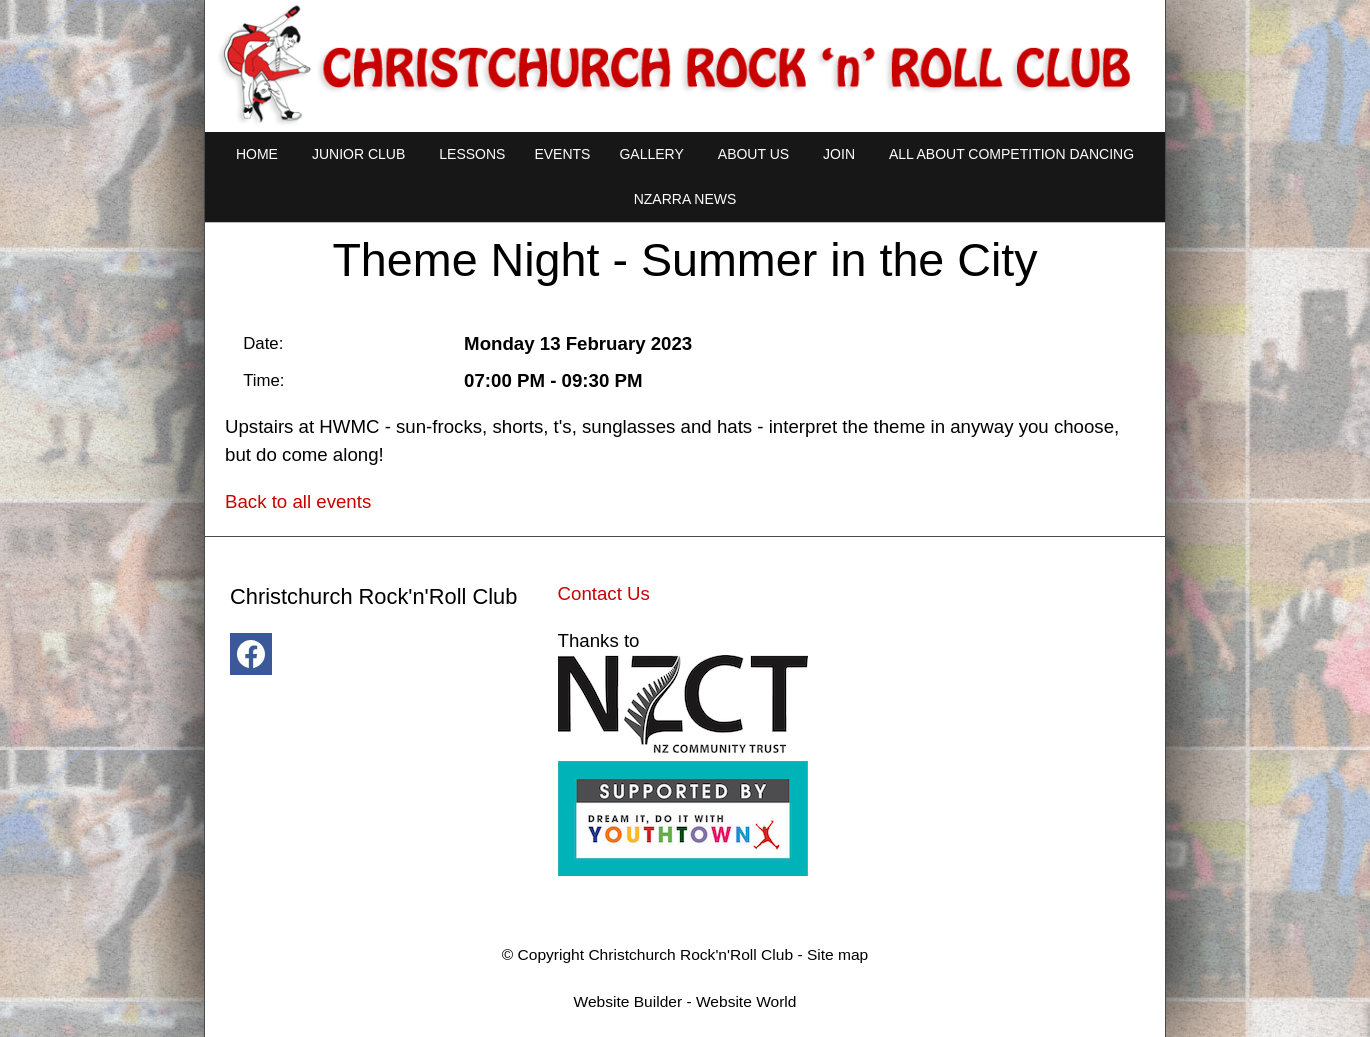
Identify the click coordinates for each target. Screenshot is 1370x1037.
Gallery (651, 154)
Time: (263, 380)
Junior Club (358, 154)
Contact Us (604, 593)
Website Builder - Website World (685, 1001)
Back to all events (298, 501)
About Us (753, 154)
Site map (837, 954)
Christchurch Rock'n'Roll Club (690, 954)
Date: (263, 343)
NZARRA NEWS (685, 199)
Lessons (472, 154)
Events (562, 154)
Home (257, 154)
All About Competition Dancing (1011, 154)
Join (839, 154)
